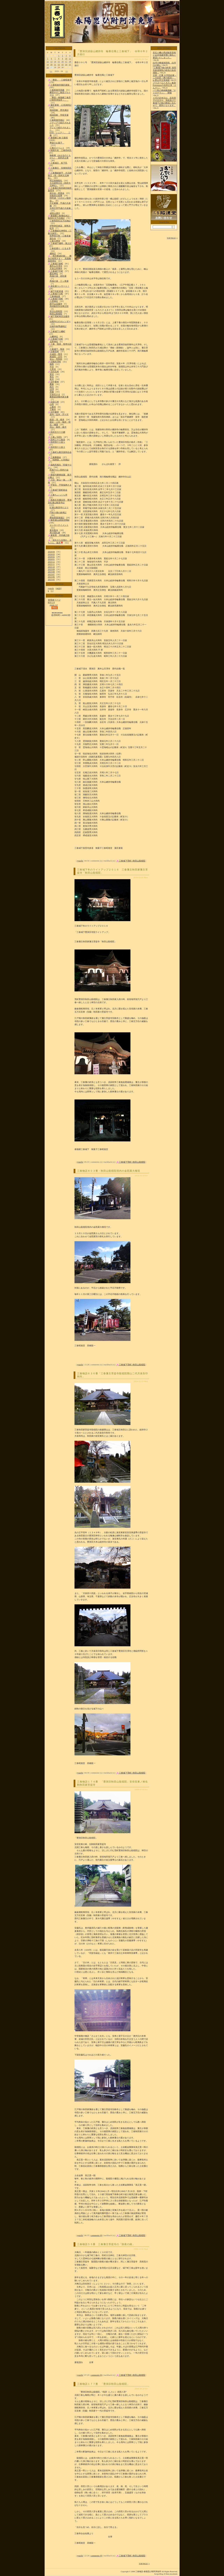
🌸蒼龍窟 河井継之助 (58, 535)
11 (70, 58)
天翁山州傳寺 (56, 268)
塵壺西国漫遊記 (57, 517)
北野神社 (54, 341)
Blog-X (162, 2574)
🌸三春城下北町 (55, 339)
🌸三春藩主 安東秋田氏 (60, 168)
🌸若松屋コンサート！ (58, 286)
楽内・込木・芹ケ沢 (59, 414)
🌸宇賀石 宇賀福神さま (60, 485)
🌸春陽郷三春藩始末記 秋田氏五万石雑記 (60, 217)
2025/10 (51, 567)
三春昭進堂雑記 (57, 120)
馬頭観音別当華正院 (59, 306)
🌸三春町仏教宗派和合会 (60, 452)
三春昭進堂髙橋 (57, 90)
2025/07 (51, 574)
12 (48, 61)
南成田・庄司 (56, 356)
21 (55, 64)
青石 (52, 377)
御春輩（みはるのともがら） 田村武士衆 (60, 156)
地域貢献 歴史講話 (59, 110)
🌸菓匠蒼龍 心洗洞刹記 (60, 105)
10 (66, 58)
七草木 (53, 369)
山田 (52, 404)
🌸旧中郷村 (53, 412)
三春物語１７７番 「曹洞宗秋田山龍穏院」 (103, 2384)
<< (51, 71)
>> (67, 71)
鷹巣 (52, 384)
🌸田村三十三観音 (56, 439)
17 (66, 61)
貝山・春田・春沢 (58, 427)
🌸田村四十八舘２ (56, 447)
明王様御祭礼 (56, 180)
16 (63, 61)
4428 (58, 588)
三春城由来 (55, 296)
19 (48, 64)
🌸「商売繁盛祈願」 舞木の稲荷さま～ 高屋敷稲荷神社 (60, 258)
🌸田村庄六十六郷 (56, 432)
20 (51, 64)
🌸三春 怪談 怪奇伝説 (60, 344)
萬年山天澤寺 (56, 266)
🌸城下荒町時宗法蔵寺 (58, 316)
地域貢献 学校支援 (59, 115)
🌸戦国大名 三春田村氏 (60, 150)
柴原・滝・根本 (57, 419)
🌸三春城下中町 (55, 271)
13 (51, 61)
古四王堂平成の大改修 (61, 208)
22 (59, 64)
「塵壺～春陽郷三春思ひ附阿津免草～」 (60, 98)
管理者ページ (54, 600)
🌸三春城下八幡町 (56, 331)
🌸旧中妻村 (53, 382)
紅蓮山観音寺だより (59, 507)
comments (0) (96, 2235)
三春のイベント (57, 148)
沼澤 (52, 389)
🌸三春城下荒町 (55, 299)
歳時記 (53, 253)
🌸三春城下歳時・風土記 (60, 243)
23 (63, 64)
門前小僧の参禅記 (58, 512)
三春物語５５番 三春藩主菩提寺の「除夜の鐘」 (106, 2244)
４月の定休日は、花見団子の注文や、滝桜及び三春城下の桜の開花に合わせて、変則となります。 (164, 102)
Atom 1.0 (54, 605)
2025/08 (51, 572)
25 (70, 64)
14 (55, 61)
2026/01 (51, 559)
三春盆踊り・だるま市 (60, 248)
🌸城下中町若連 (55, 291)
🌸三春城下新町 (55, 263)
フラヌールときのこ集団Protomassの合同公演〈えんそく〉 (164, 85)
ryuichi (51, 588)
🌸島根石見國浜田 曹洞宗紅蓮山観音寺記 (60, 501)
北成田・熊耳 (56, 354)
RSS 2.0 (51, 602)
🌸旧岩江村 (53, 402)
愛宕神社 (54, 273)
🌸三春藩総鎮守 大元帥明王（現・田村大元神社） (60, 175)
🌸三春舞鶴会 (54, 457)
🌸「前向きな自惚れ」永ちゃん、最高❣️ (60, 541)
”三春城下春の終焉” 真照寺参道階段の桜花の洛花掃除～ (164, 70)
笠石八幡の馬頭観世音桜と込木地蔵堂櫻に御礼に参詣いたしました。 (164, 55)
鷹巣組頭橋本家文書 (59, 397)
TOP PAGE (143, 2564)
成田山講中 (55, 213)
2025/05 (51, 579)
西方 (52, 387)
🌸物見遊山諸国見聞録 (58, 520)
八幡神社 (54, 336)
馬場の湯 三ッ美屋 (59, 281)
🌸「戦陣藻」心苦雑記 (58, 460)
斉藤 (52, 392)
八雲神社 (54, 301)
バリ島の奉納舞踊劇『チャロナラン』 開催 (164, 91)
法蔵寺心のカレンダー (60, 321)
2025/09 (51, 569)
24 (66, 64)
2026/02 (51, 557)
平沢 (52, 367)
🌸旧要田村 (53, 351)
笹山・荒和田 (56, 359)
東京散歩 (54, 530)
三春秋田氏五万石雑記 (60, 221)
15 (59, 61)
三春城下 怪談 (57, 349)
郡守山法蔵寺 (56, 304)
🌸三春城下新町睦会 (57, 490)
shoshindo (174, 2574)
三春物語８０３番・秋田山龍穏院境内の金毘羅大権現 (108, 1171)
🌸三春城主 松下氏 (57, 163)
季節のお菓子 (57, 143)
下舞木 (53, 409)
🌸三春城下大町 (55, 293)
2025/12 (51, 562)
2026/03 (51, 554)
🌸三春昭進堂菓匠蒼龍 (60, 85)
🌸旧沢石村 (53, 371)
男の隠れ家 (55, 532)
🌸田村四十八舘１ (56, 442)
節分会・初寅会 (57, 193)
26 (48, 67)
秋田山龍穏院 (56, 314)
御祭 (52, 364)
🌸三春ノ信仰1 (55, 437)
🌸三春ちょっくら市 (57, 495)
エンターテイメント (59, 525)
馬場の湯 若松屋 (58, 276)
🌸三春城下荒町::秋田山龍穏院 (130, 861)
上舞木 (53, 407)
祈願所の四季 (56, 195)
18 (70, 61)
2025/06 (51, 577)
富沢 (52, 379)
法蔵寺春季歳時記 (58, 326)
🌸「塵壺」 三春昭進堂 (60, 80)
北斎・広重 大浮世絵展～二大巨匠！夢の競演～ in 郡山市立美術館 (164, 78)
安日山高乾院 (56, 311)
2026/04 (51, 552)
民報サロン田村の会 (59, 470)
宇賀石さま (55, 394)
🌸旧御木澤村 (54, 361)
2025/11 (51, 564)
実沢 (52, 374)
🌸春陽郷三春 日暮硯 (58, 138)
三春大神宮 (55, 241)
